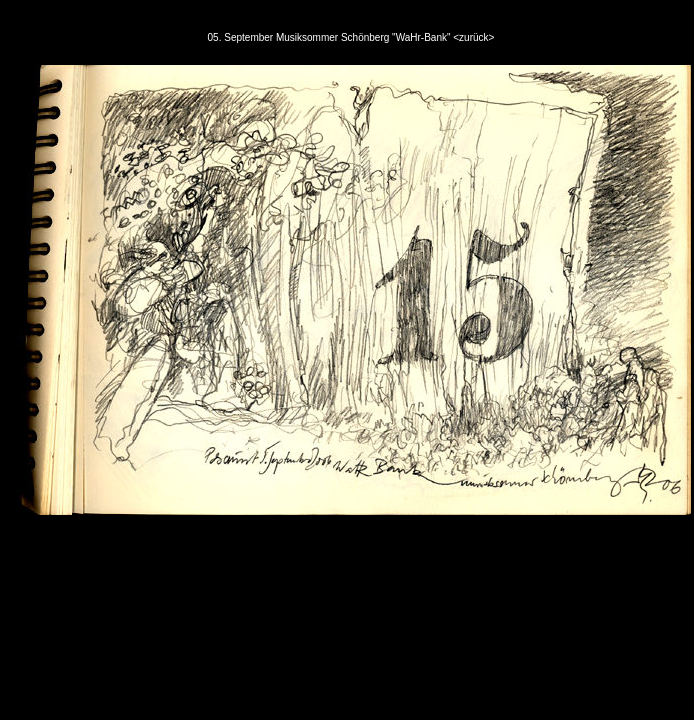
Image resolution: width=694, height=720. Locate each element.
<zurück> (473, 37)
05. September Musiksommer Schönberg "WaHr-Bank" (331, 37)
